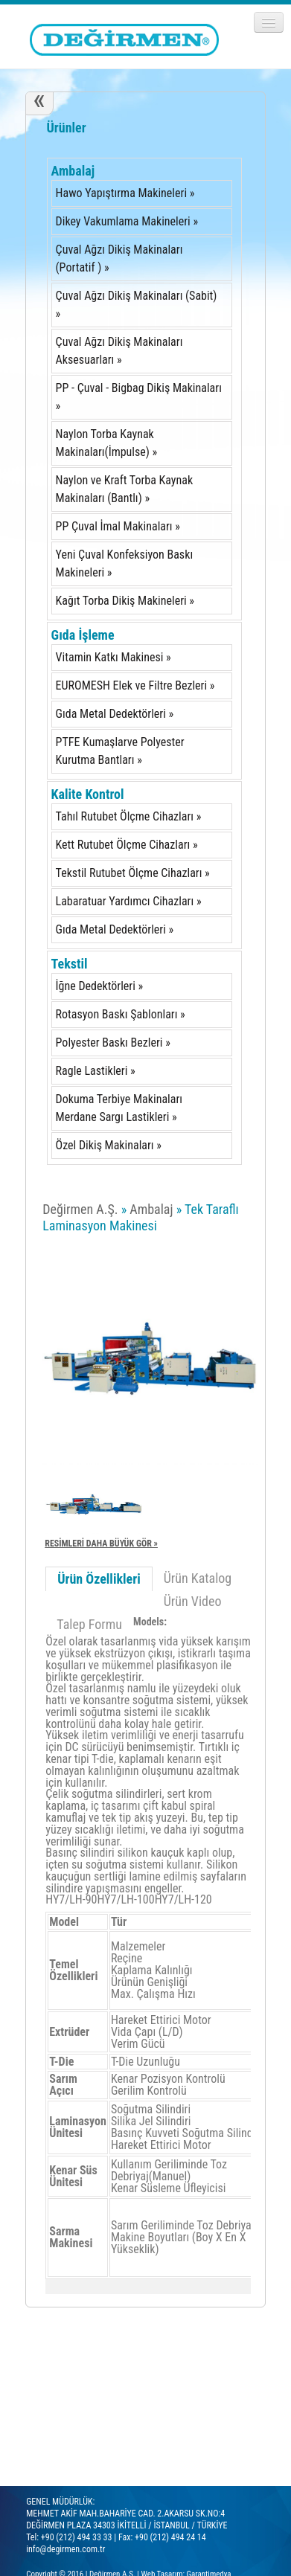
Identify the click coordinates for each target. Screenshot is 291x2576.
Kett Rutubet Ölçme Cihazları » (127, 845)
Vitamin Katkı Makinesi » (113, 657)
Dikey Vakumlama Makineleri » (127, 221)
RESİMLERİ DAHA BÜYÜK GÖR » (101, 1543)
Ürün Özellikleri (98, 1579)
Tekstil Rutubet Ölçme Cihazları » (133, 873)
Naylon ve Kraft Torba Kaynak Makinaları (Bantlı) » (125, 489)
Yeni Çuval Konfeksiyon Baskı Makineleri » (125, 563)
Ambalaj (73, 171)
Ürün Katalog (198, 1578)
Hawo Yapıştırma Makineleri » (125, 193)
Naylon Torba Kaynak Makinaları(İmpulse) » (107, 443)
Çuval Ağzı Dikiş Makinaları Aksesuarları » (119, 351)
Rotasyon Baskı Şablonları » (120, 1014)
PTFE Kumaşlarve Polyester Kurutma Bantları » (120, 751)
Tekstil (69, 963)
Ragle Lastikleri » (95, 1071)
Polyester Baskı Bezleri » (113, 1042)
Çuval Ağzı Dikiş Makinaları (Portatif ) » (119, 258)
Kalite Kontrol (87, 794)
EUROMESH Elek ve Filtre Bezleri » (135, 685)
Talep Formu (89, 1624)
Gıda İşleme (83, 635)
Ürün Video (193, 1601)
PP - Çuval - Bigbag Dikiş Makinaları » (139, 397)
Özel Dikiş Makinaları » (109, 1145)
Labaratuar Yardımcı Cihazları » (129, 901)
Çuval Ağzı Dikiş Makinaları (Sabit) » (136, 305)
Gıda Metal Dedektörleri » (115, 714)
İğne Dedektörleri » (100, 986)
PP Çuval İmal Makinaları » (118, 526)
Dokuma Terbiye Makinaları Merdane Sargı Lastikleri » (119, 1108)
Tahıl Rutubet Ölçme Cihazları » (129, 816)
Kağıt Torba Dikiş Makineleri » (125, 601)
